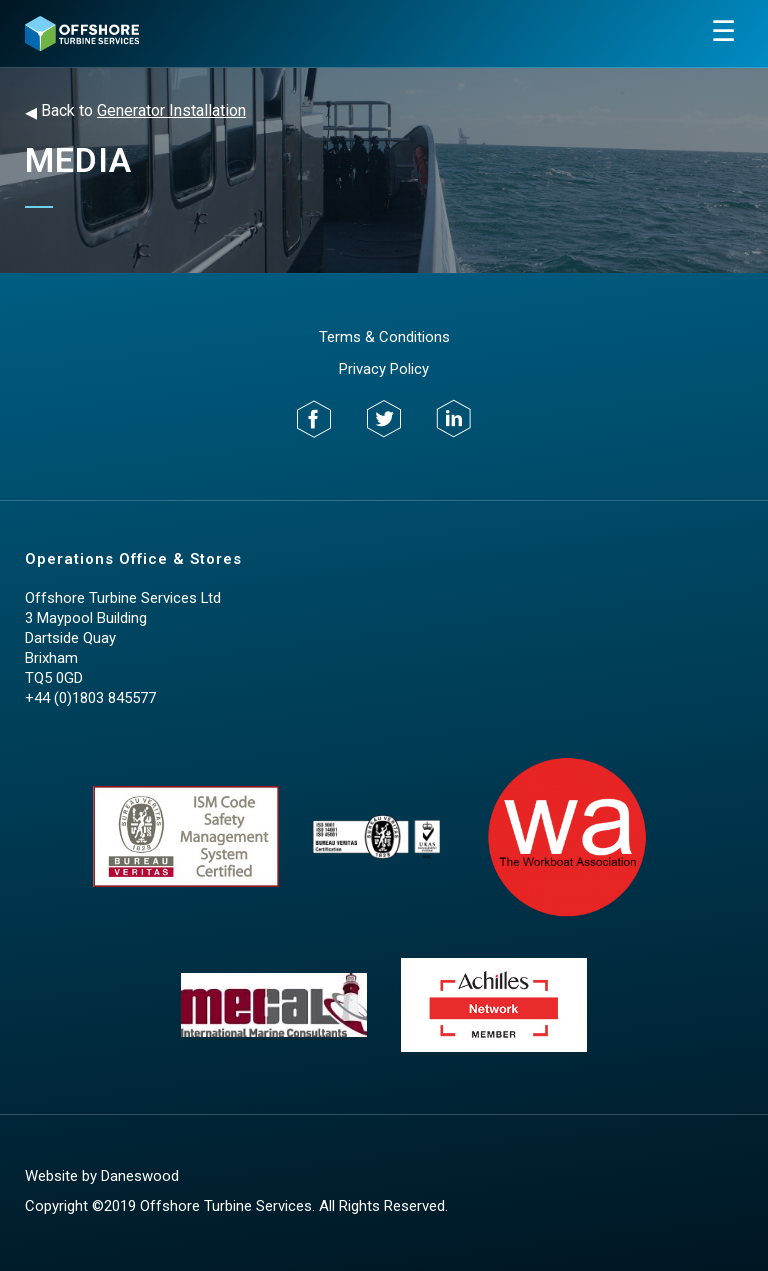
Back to (135, 112)
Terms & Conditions (384, 337)
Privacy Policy (384, 369)
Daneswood (140, 1176)
